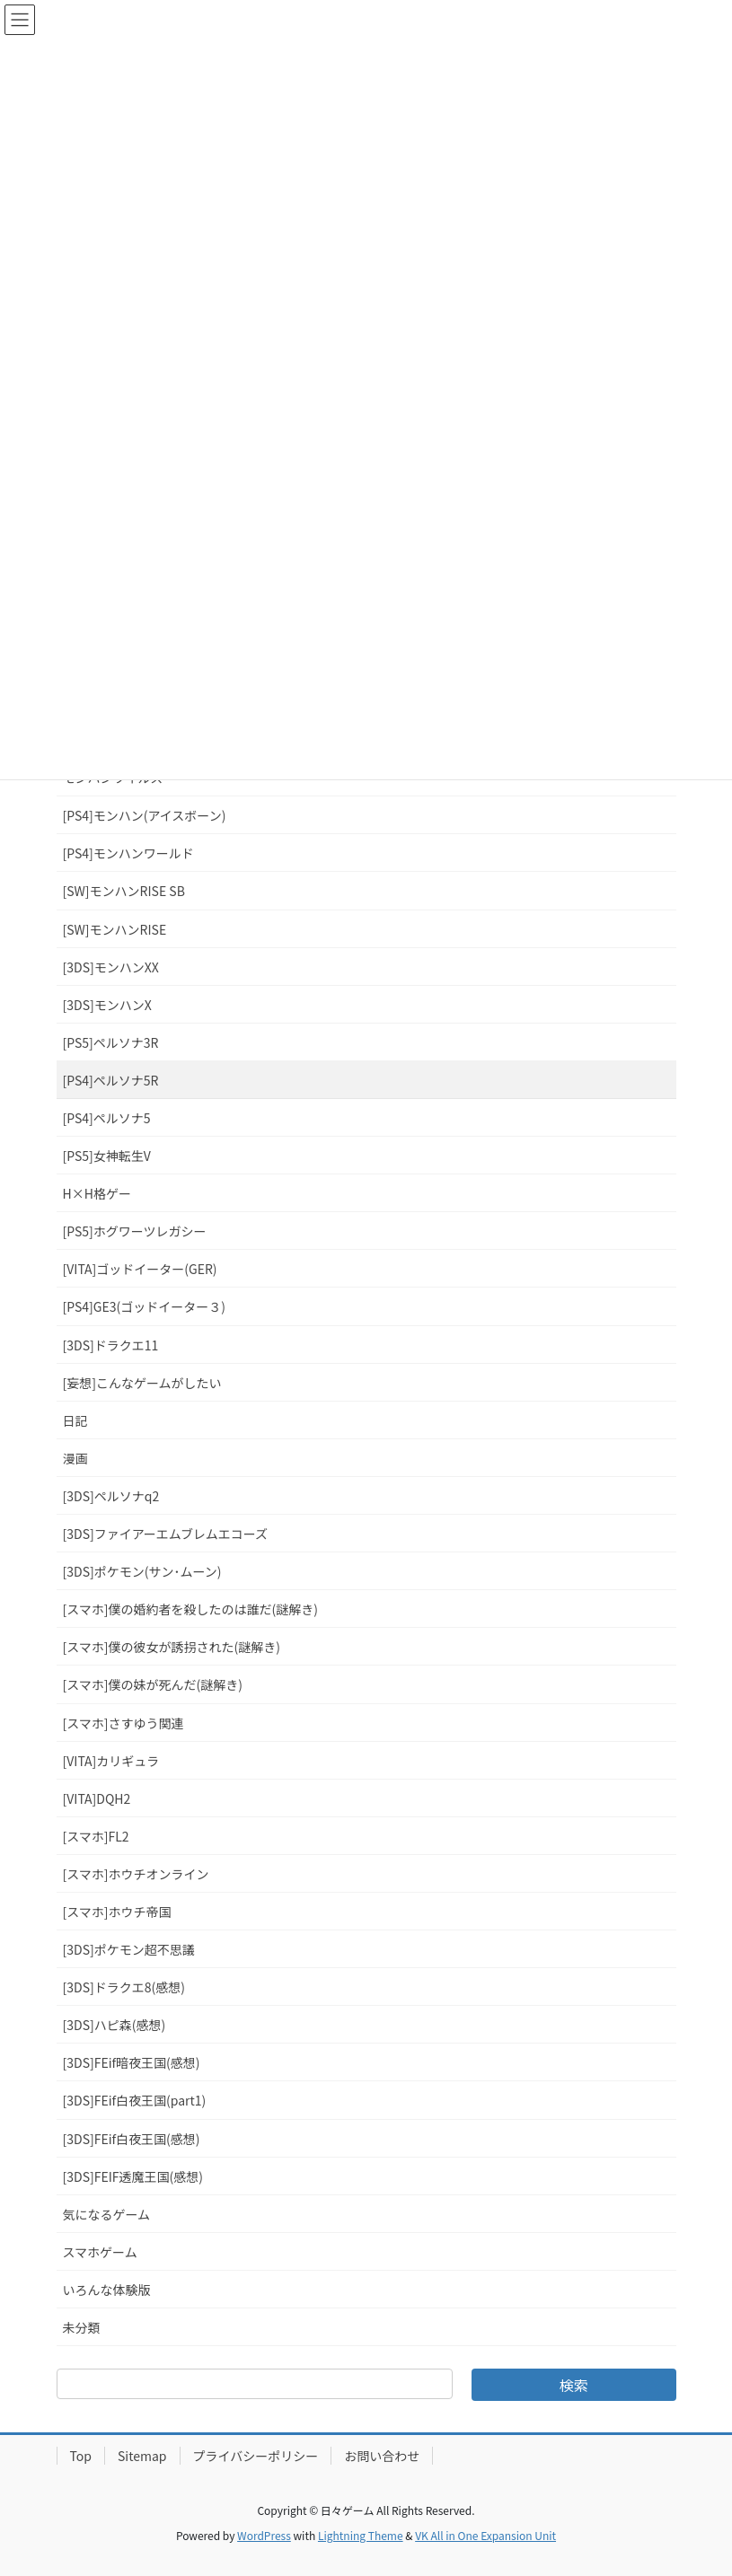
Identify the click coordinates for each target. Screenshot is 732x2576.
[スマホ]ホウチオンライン (136, 1874)
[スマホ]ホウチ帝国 (117, 1912)
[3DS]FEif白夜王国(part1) (135, 2100)
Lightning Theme (360, 2535)
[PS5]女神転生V (107, 1156)
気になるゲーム (107, 2214)
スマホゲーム (100, 2252)
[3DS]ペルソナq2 (111, 1496)
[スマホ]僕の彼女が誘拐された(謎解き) (172, 1647)
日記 (75, 1420)
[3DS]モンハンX (107, 1005)
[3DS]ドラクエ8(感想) (124, 1987)
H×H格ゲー (97, 1193)
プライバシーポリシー (256, 2456)
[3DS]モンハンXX (111, 967)
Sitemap (142, 2456)
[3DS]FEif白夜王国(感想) (131, 2139)
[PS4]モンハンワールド (128, 853)
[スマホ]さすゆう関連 (123, 1723)
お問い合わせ (381, 2456)
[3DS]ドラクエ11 (111, 1345)
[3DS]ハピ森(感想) (114, 2025)
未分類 (82, 2327)
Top (81, 2456)
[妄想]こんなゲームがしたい (142, 1383)
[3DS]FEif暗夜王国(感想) (131, 2062)
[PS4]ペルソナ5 (107, 1118)
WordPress (264, 2535)
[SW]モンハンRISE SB (124, 891)
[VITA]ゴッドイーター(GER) (140, 1269)
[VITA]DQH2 (97, 1798)
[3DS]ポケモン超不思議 (129, 1949)
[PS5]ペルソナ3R (111, 1042)
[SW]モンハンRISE (115, 929)
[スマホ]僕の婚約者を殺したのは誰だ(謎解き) (191, 1609)
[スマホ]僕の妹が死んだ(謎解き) (153, 1684)
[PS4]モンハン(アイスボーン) (144, 815)
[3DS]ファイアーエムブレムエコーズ (166, 1534)
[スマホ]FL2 (96, 1836)
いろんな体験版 (107, 2290)
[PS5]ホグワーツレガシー (135, 1231)
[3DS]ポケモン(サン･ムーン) (142, 1571)
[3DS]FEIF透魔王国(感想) (133, 2176)
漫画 (75, 1458)
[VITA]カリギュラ (111, 1761)
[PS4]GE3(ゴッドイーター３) (144, 1306)
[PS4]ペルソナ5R (111, 1080)
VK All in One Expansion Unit (485, 2535)
